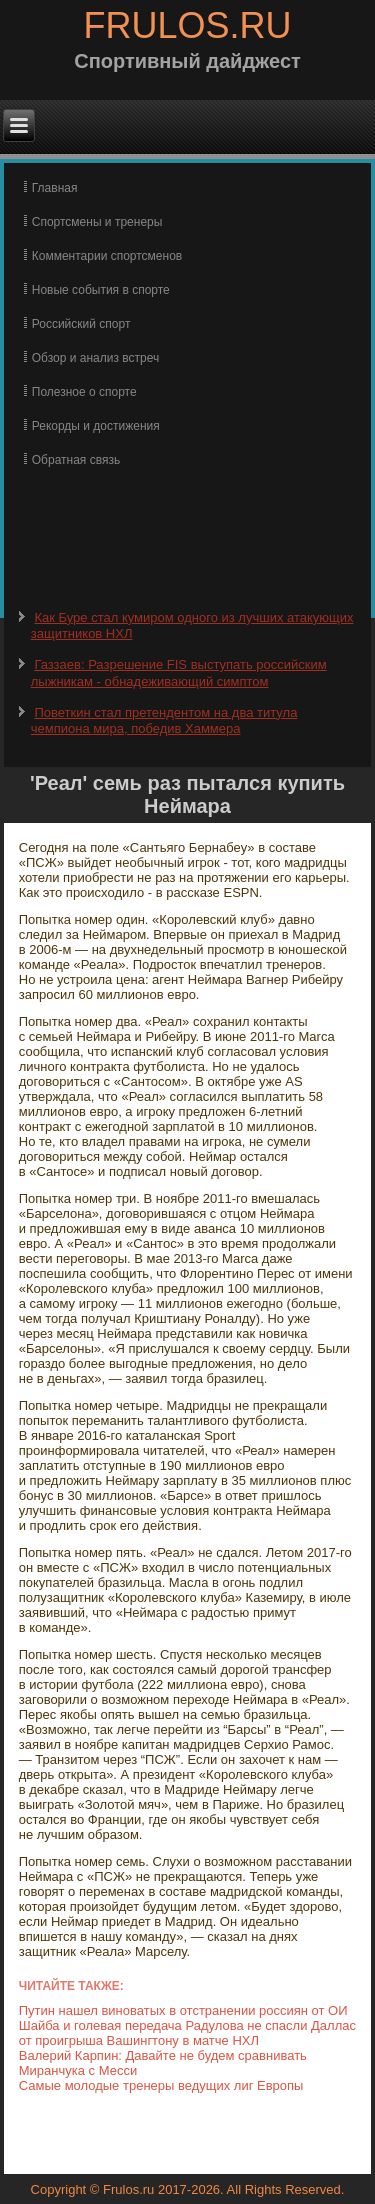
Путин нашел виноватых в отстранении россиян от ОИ (183, 2010)
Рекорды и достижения (96, 426)
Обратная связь (76, 460)
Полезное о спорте (84, 392)
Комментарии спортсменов (107, 256)
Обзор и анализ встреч (95, 358)
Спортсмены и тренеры (97, 222)
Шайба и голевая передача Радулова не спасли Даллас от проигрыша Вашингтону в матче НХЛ (187, 2033)
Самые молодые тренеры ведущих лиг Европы (161, 2085)
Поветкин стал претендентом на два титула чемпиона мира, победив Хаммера (164, 720)
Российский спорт (81, 324)
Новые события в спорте (101, 290)
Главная (55, 188)
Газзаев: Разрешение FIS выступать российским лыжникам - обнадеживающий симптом (179, 672)
